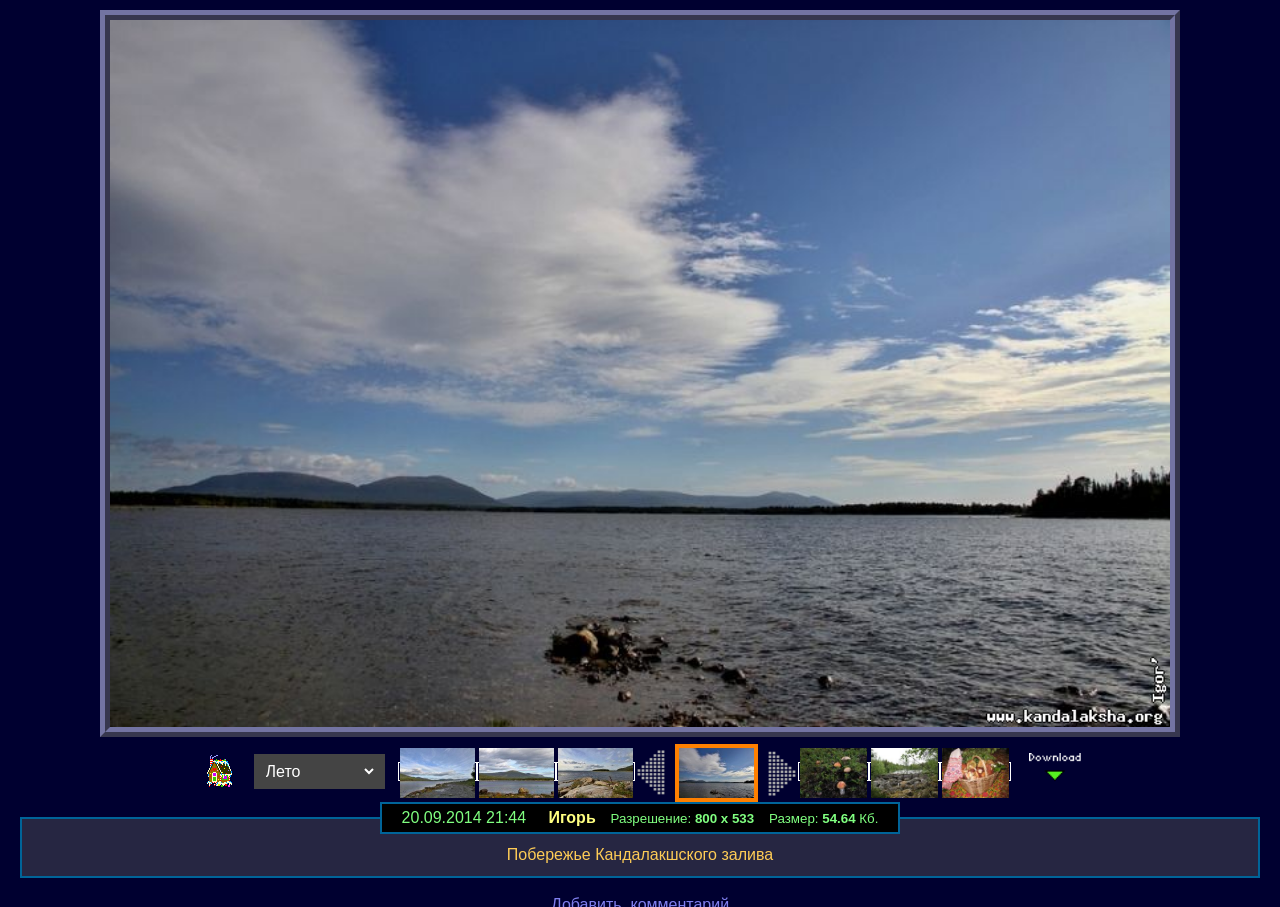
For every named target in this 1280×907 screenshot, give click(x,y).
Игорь (571, 817)
